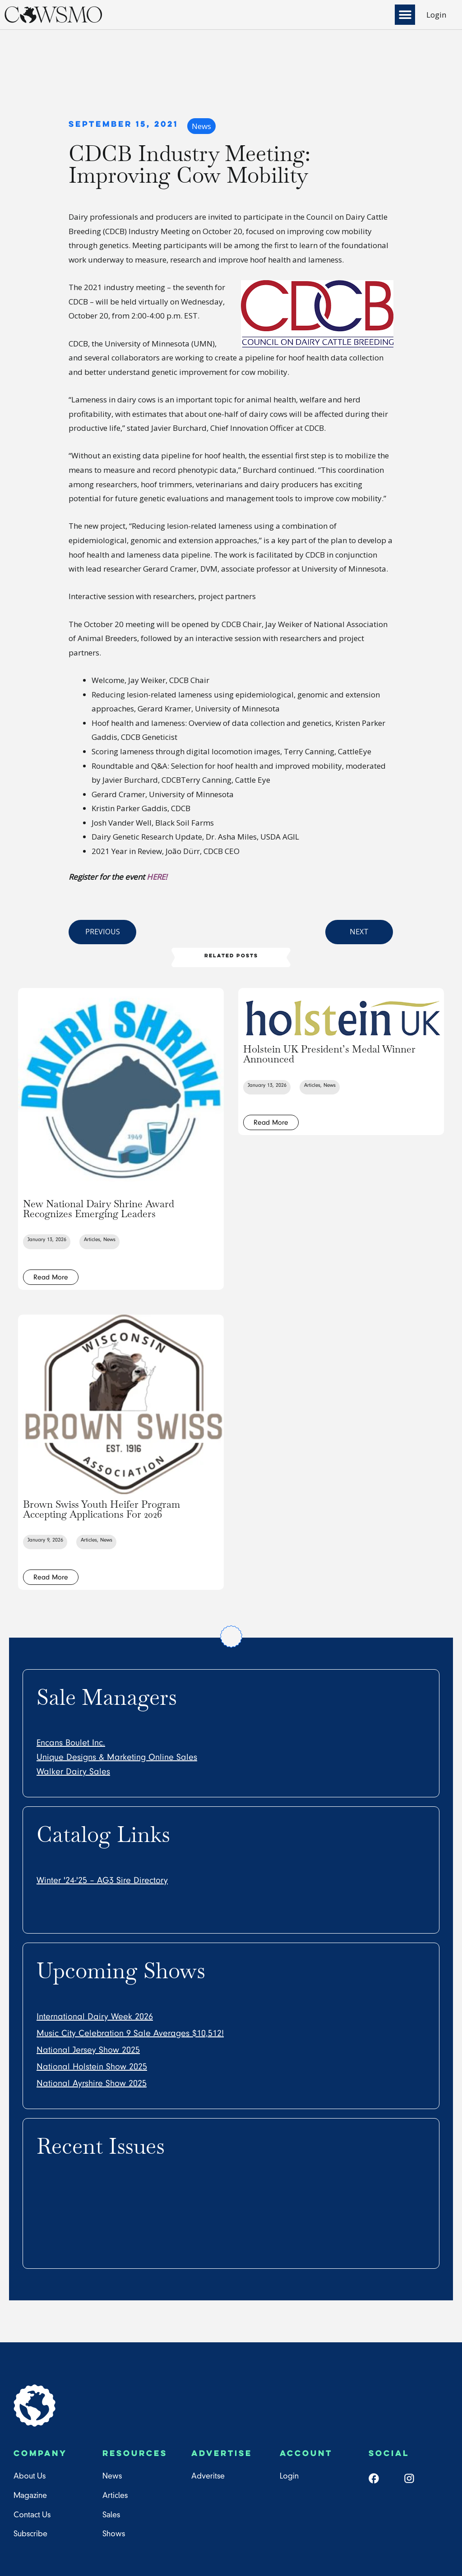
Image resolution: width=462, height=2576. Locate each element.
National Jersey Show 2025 (88, 2050)
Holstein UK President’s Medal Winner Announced (329, 1054)
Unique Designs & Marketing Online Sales (117, 1757)
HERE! (158, 877)
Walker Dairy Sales (73, 1772)
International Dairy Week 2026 (95, 2017)
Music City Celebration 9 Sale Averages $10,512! (130, 2033)
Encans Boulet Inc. (71, 1743)
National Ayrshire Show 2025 (92, 2083)
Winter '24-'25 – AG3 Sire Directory (102, 1880)
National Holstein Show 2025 (92, 2067)
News (201, 126)
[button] (405, 15)
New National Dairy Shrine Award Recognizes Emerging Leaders (98, 1208)
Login (436, 14)
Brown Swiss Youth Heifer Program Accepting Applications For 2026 (101, 1509)
